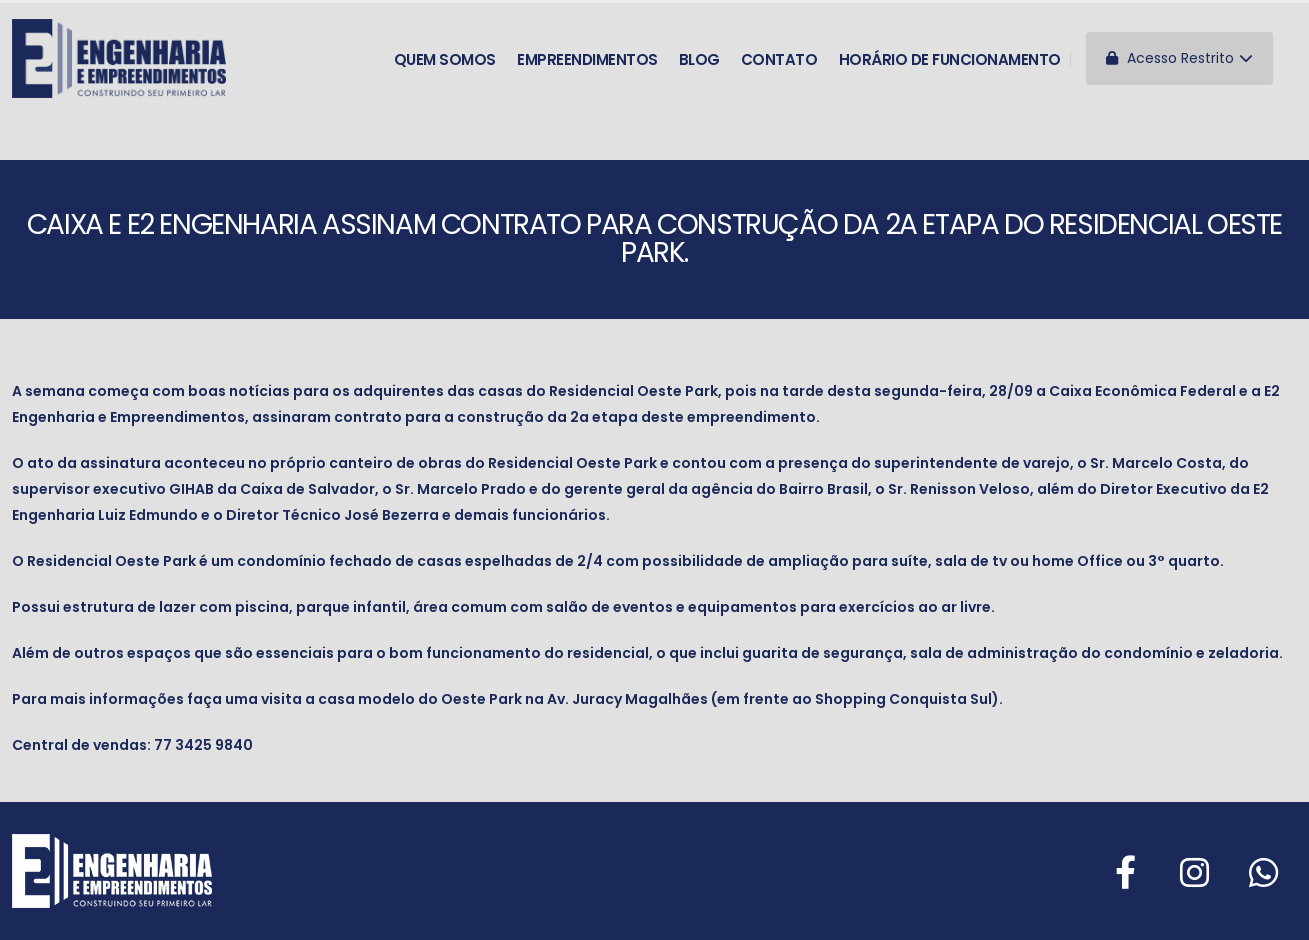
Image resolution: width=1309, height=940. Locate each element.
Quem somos (445, 56)
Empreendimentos (587, 56)
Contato (779, 56)
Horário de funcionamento (950, 56)
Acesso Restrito (1179, 56)
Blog (699, 56)
